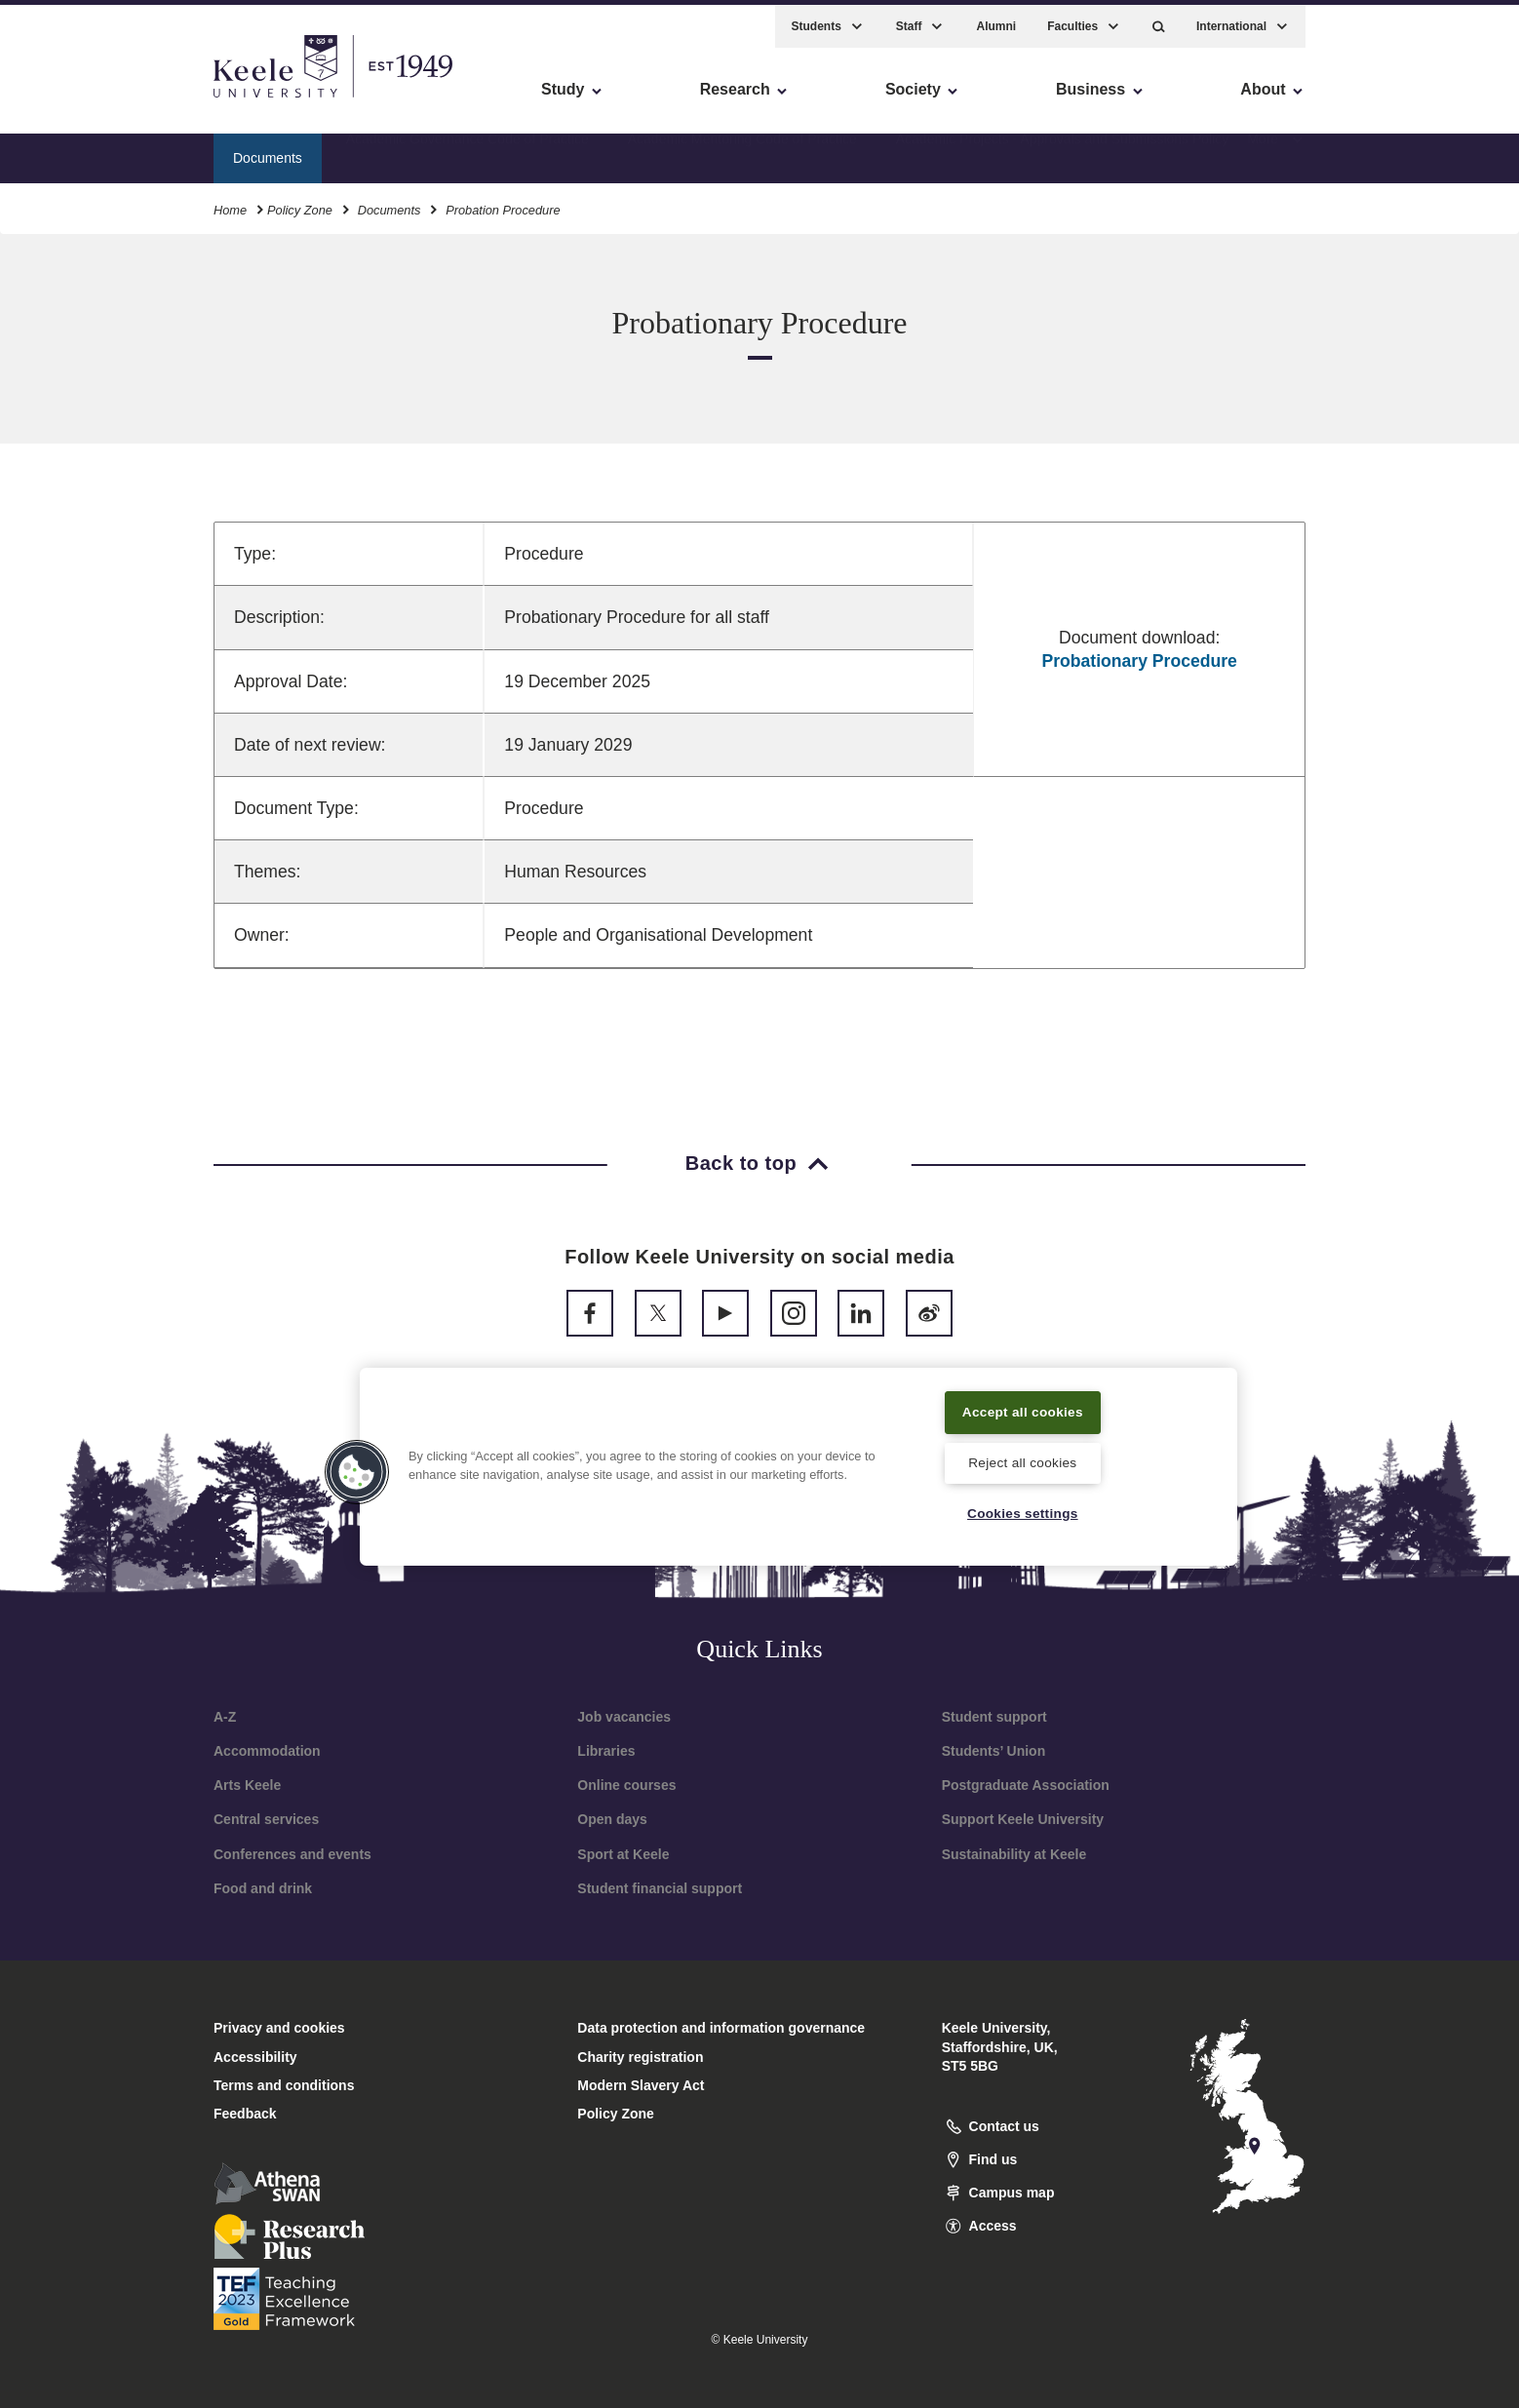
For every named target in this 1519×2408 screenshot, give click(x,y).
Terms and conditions (284, 2085)
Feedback (245, 2113)
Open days (612, 1819)
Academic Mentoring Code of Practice (742, 151)
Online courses (626, 1785)
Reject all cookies (1022, 1461)
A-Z (225, 1717)
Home (230, 203)
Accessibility (72, 97)
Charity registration (640, 2057)
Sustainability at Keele (1014, 1854)
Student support (994, 1717)
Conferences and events (292, 1854)
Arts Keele (247, 1785)
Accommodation (267, 1751)
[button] (1159, 20)
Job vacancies (624, 1717)
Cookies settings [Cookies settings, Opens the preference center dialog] (1022, 1512)
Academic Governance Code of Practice (467, 151)
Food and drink (263, 1888)
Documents (389, 203)
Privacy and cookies (279, 2028)
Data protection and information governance (721, 2028)
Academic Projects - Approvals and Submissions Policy (1062, 151)
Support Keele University (1023, 1819)
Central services (266, 1819)
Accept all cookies (1023, 1409)
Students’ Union (994, 1751)
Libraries (606, 1751)
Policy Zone (299, 203)
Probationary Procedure (1138, 661)
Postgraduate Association (1026, 1785)
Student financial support (659, 1888)
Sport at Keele (623, 1854)
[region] (798, 1464)
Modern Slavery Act (640, 2085)
